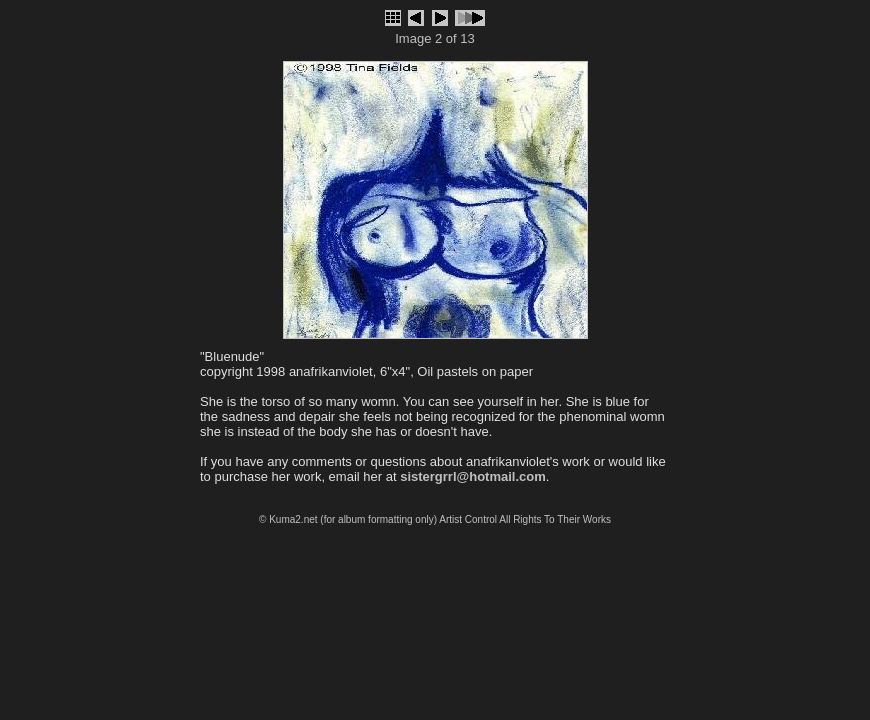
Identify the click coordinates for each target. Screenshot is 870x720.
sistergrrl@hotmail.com (473, 476)
